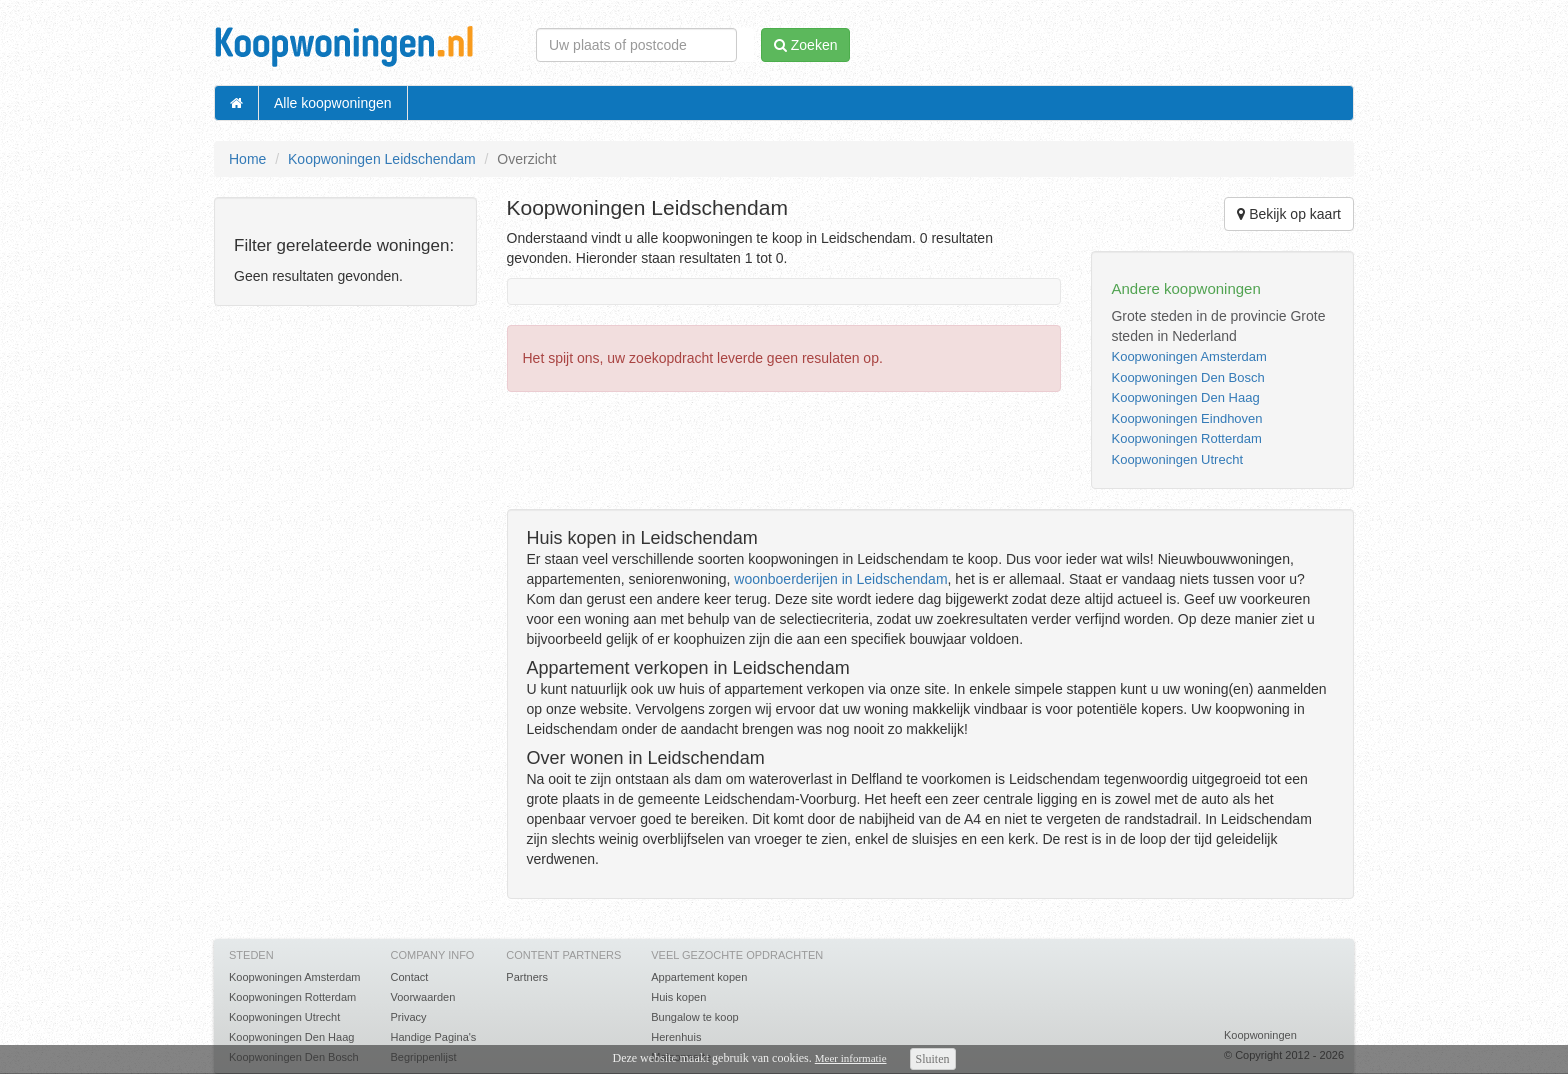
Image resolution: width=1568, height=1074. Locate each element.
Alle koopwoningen (333, 103)
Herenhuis (676, 1037)
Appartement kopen (699, 977)
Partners (527, 977)
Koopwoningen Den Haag (1185, 397)
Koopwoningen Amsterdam (1188, 356)
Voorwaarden (422, 997)
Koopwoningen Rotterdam (1186, 438)
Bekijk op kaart (1289, 214)
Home (247, 159)
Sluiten (933, 1059)
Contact (409, 977)
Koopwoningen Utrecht (1177, 459)
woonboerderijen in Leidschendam (840, 579)
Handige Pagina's (433, 1037)
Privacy (408, 1017)
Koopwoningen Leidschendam (382, 159)
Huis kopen (678, 997)
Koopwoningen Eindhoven (1186, 418)
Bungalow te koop (694, 1017)
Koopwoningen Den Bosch (1187, 377)
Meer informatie (851, 1058)
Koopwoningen (1260, 1035)
